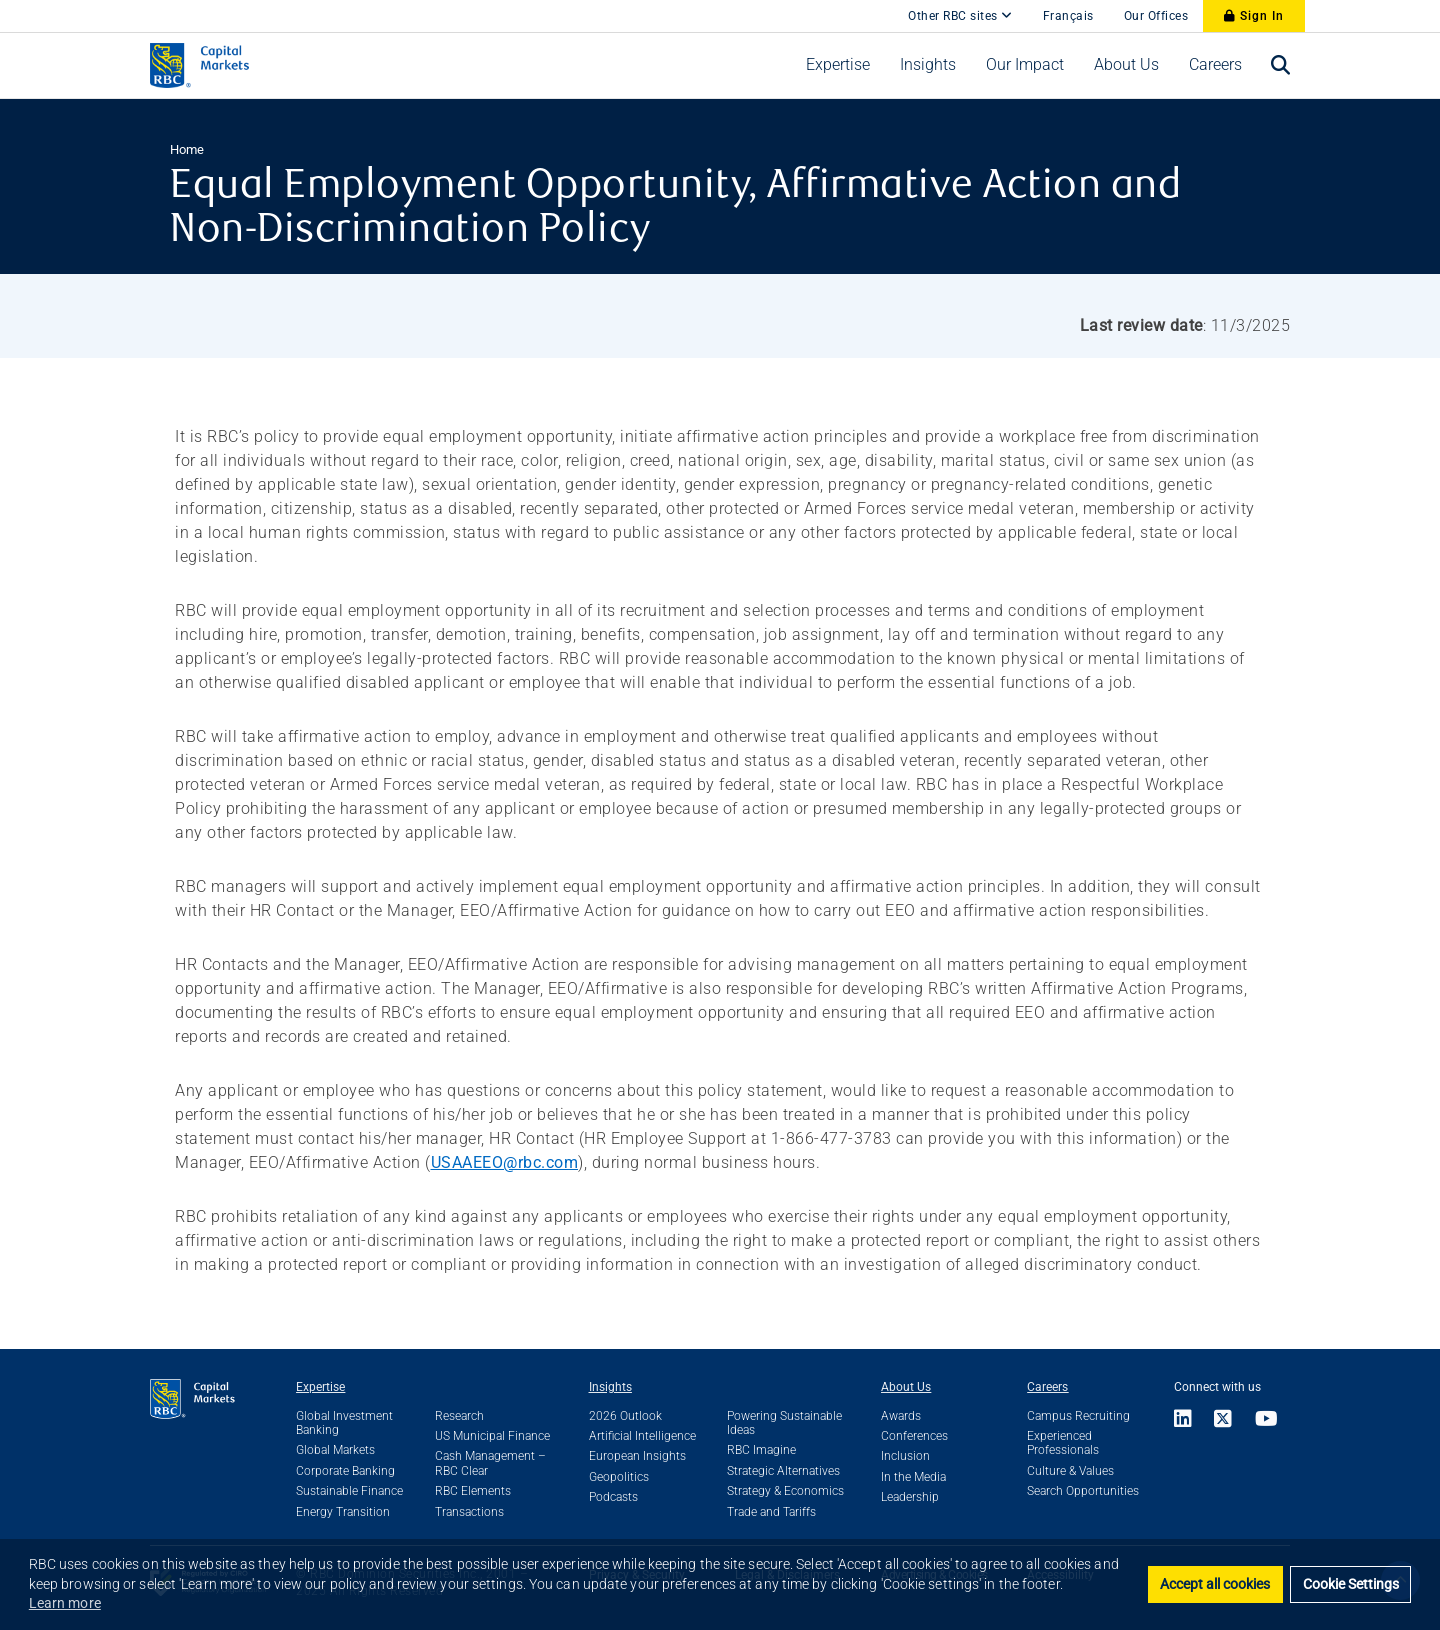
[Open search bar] (1281, 65)
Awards (901, 1416)
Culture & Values (1070, 1471)
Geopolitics (619, 1477)
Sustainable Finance (349, 1491)
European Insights (637, 1456)
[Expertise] (838, 65)
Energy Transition (343, 1512)
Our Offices (1156, 16)
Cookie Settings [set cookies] (1351, 1584)
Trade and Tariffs (771, 1512)
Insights (610, 1387)
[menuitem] (838, 65)
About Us (906, 1387)
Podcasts (613, 1497)
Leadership (910, 1497)
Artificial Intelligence (642, 1436)
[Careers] (1215, 65)
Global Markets (335, 1450)
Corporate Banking (345, 1471)
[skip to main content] (878, 6)
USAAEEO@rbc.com (505, 1162)
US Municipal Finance (492, 1436)
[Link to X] (1223, 1420)
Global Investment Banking (344, 1423)
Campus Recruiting (1078, 1416)
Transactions (469, 1512)
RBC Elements (473, 1491)
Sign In (1254, 16)
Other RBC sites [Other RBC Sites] (960, 16)
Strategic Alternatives (783, 1471)
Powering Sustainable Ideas (784, 1423)
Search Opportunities (1083, 1491)
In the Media (913, 1477)
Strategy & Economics (785, 1491)
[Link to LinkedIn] (1189, 1420)
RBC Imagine (761, 1450)
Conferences (914, 1436)
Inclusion (905, 1456)
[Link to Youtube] (1267, 1420)
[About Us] (1126, 65)
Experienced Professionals (1063, 1443)
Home (187, 149)
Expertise (320, 1387)
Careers (1047, 1387)
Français (1068, 16)
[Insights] (928, 65)
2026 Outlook (625, 1416)
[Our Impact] (1025, 65)
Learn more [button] (65, 1603)
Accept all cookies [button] (1215, 1584)
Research (459, 1416)
